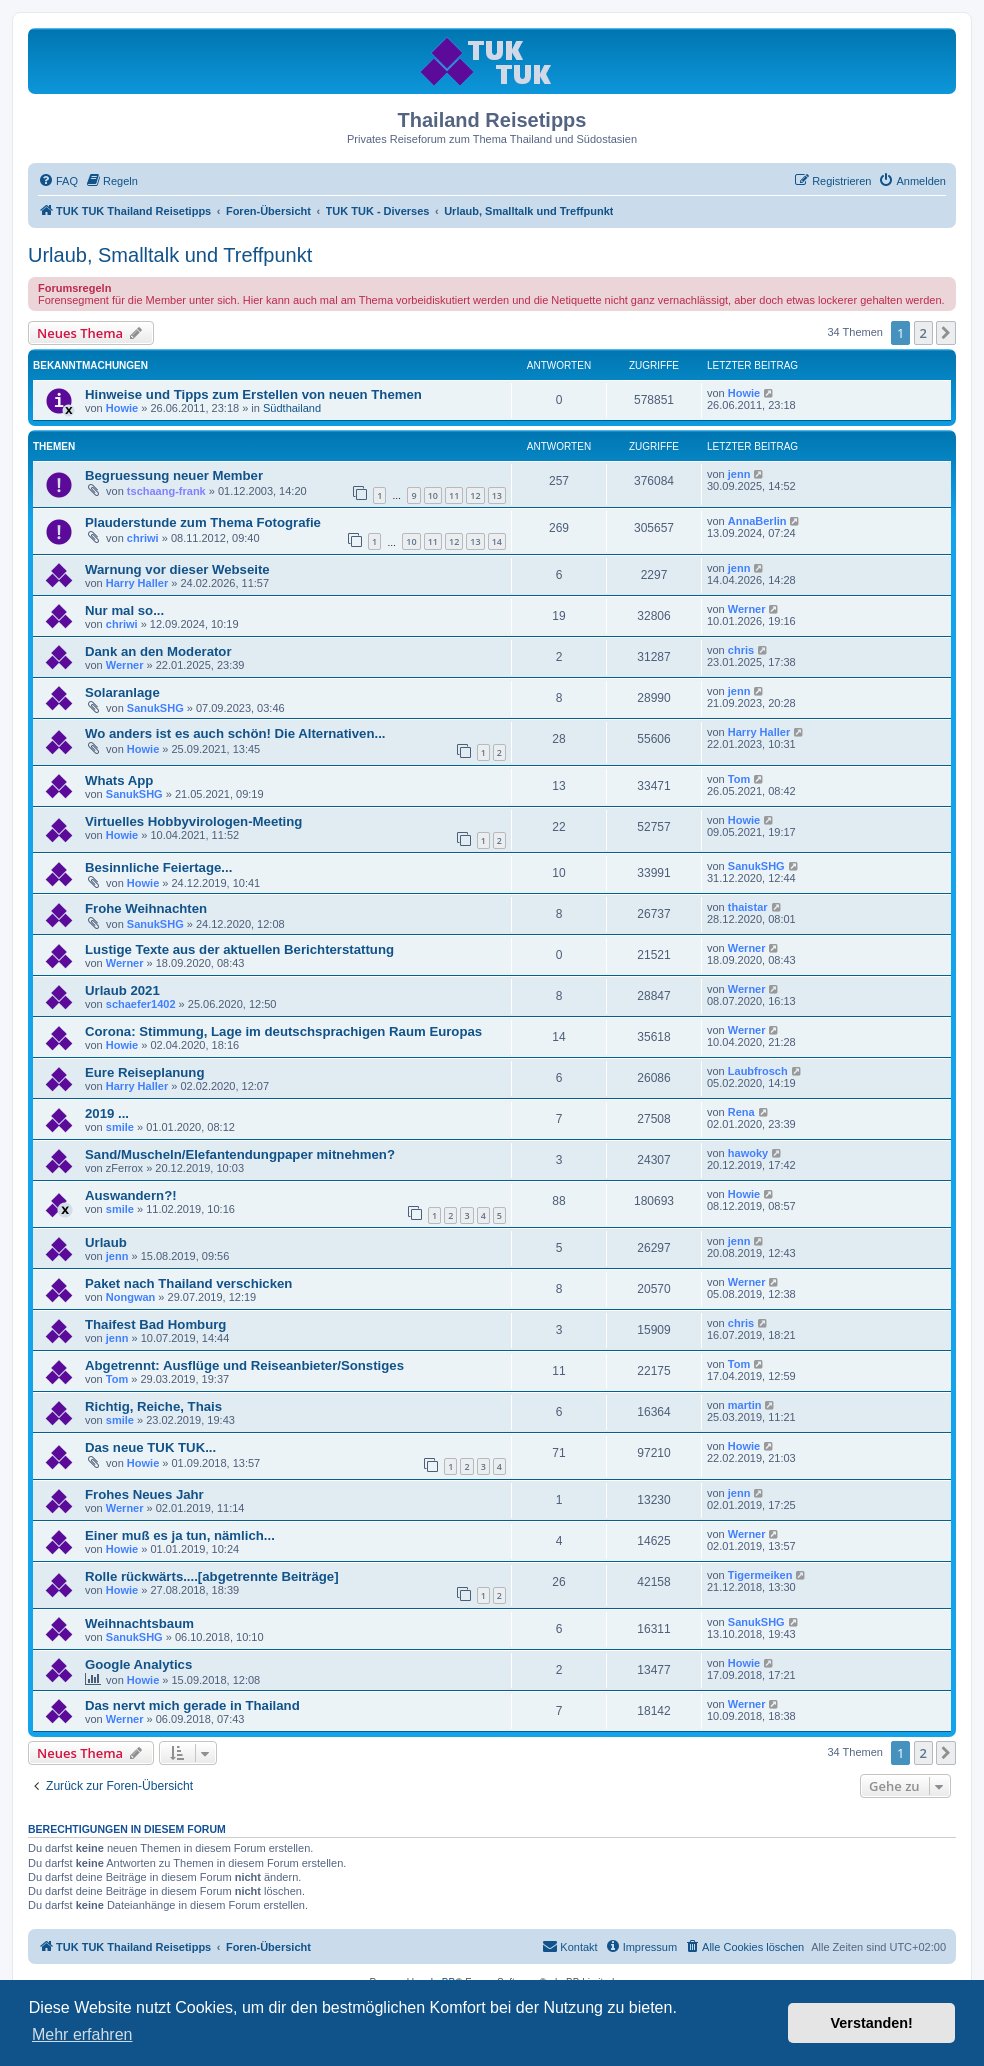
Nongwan (131, 1297)
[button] (946, 333)
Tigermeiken (760, 1575)
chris (741, 650)
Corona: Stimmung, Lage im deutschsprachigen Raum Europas (283, 1031)
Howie (122, 408)
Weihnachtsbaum (139, 1623)
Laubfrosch (758, 1071)
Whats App (119, 780)
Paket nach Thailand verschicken (188, 1283)
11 (454, 495)
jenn (739, 474)
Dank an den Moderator (158, 651)
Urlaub (106, 1242)
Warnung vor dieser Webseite (177, 569)
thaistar (748, 907)
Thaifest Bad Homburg (155, 1324)
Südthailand (292, 408)
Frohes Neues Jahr (144, 1494)
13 (497, 495)
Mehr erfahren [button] (82, 2034)
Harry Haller (137, 583)
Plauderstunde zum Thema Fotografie (203, 522)
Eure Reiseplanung (144, 1072)
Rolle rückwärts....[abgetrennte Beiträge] (212, 1576)
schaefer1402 (141, 1004)
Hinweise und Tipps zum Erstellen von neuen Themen (253, 394)
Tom (739, 779)
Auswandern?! (131, 1195)
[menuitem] (58, 181)
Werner (747, 609)
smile (120, 1127)
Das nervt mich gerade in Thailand (192, 1705)
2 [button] (923, 333)
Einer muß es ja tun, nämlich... (180, 1535)
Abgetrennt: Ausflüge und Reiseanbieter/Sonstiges (244, 1365)
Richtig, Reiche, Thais (153, 1406)
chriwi (143, 538)
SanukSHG (155, 708)
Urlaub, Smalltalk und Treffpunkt (170, 255)
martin (745, 1405)
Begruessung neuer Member (174, 475)
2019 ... (107, 1113)
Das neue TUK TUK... (150, 1447)
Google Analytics (138, 1664)
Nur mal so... (124, 610)
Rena (741, 1112)
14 (497, 541)
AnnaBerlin (757, 521)
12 (475, 495)
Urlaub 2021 (122, 990)
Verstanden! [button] (872, 2023)
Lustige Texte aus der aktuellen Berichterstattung (239, 949)
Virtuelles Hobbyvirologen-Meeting (193, 821)
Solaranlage (122, 692)
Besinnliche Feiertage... (158, 867)
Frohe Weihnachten (146, 908)
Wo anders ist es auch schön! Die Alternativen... (235, 733)
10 (433, 495)
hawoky (748, 1153)
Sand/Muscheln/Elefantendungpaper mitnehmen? (240, 1154)
